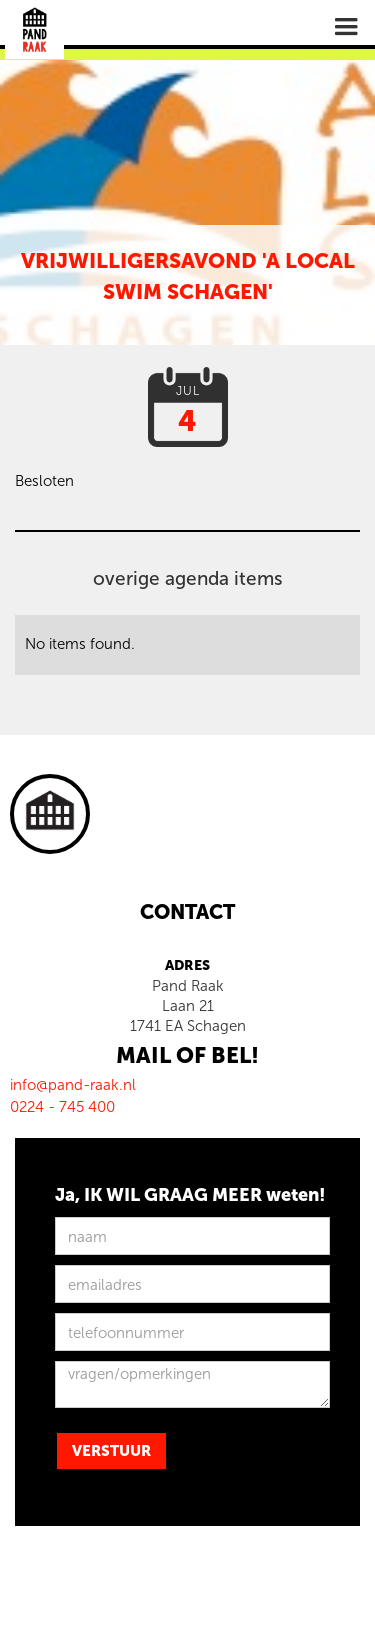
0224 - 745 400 (62, 1107)
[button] (346, 27)
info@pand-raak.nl (73, 1085)
